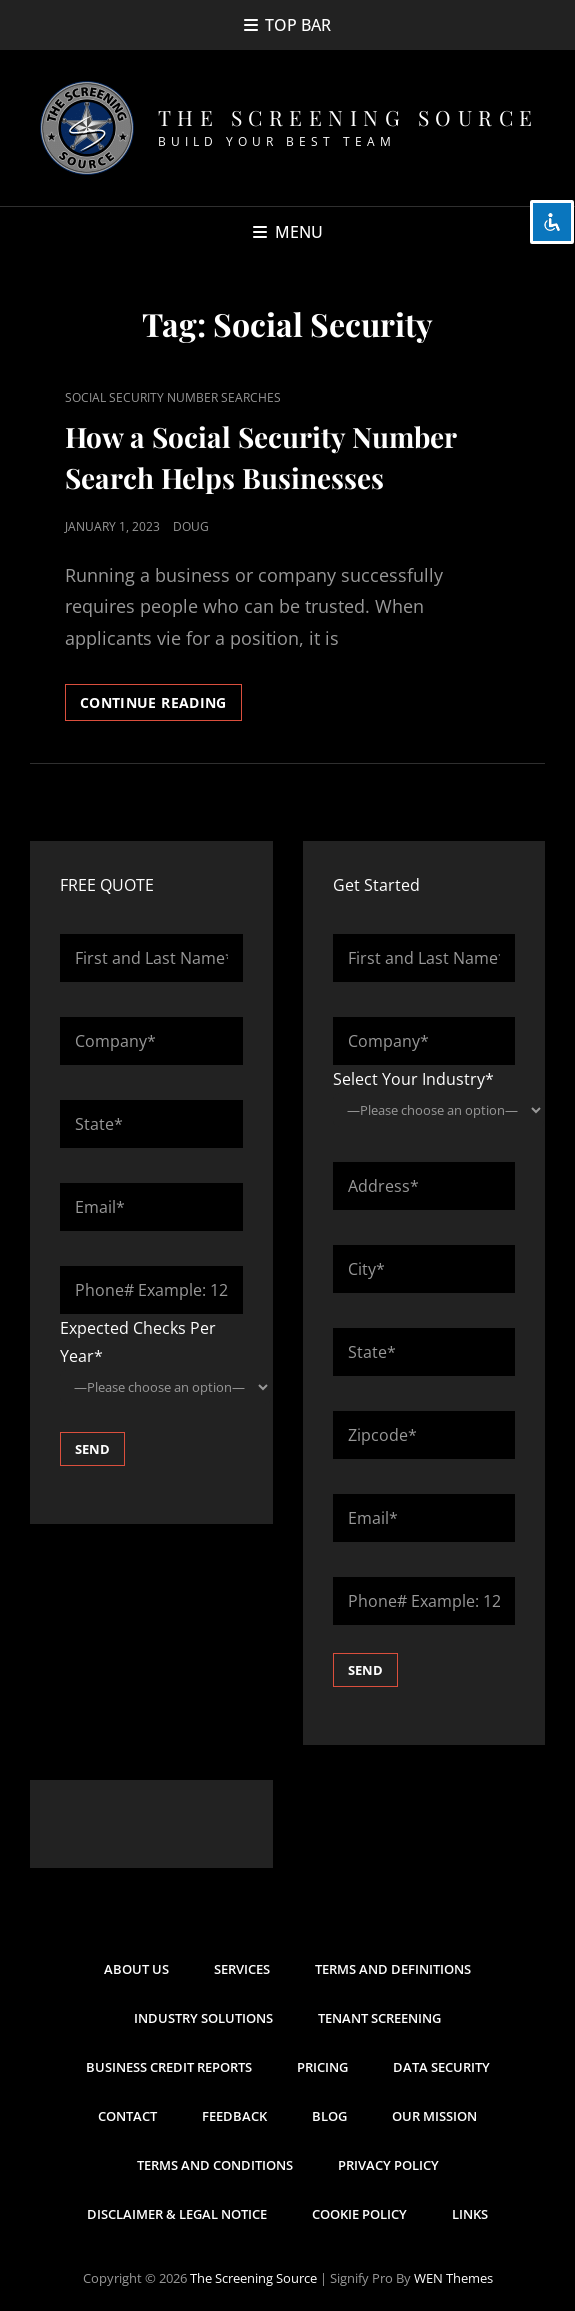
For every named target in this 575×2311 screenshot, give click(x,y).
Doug (191, 526)
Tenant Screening (379, 2018)
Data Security (441, 2067)
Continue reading (161, 706)
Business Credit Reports (169, 2067)
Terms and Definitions (393, 1969)
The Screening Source (348, 117)
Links (470, 2214)
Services (242, 1969)
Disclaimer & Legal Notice (177, 2214)
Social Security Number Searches (173, 397)
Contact (127, 2116)
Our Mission (434, 2116)
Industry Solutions (203, 2018)
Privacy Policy (388, 2165)
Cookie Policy (359, 2214)
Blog (329, 2116)
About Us (136, 1969)
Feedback (234, 2116)
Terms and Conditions (215, 2165)
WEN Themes (453, 2278)
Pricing (322, 2067)
